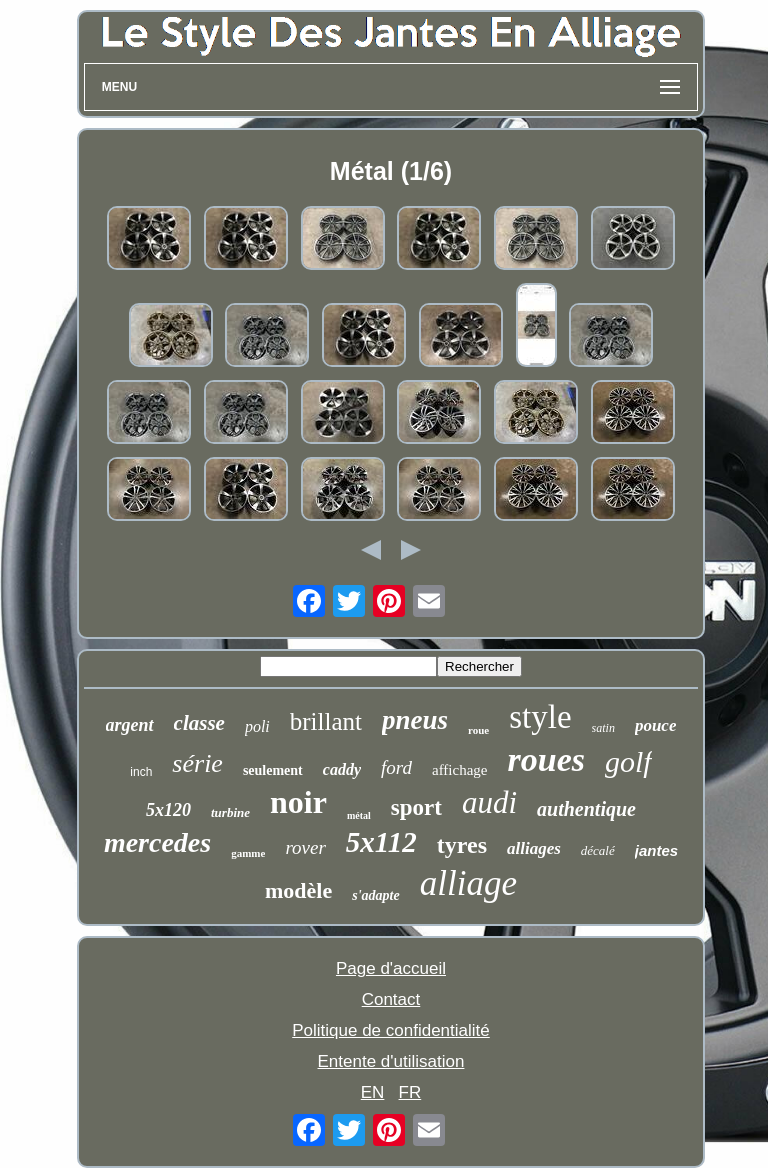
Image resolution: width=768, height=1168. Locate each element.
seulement (273, 770)
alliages (534, 848)
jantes (656, 850)
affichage (460, 770)
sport (416, 807)
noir (298, 802)
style (540, 717)
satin (603, 728)
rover (305, 847)
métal (359, 815)
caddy (342, 769)
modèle (298, 890)
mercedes (157, 842)
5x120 (168, 810)
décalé (598, 850)
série (197, 763)
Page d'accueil (391, 968)
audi (489, 802)
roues (546, 759)
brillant (326, 721)
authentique (586, 809)
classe (199, 723)
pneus (415, 720)
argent (130, 725)
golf (628, 761)
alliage (468, 883)
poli (257, 726)
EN (373, 1092)
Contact (391, 999)
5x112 (381, 842)
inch (141, 772)
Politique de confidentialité (391, 1030)
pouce (656, 725)
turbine (230, 812)
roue (478, 730)
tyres (462, 845)
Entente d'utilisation (391, 1061)
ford (396, 767)
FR (410, 1092)
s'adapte (375, 895)
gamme (248, 853)
